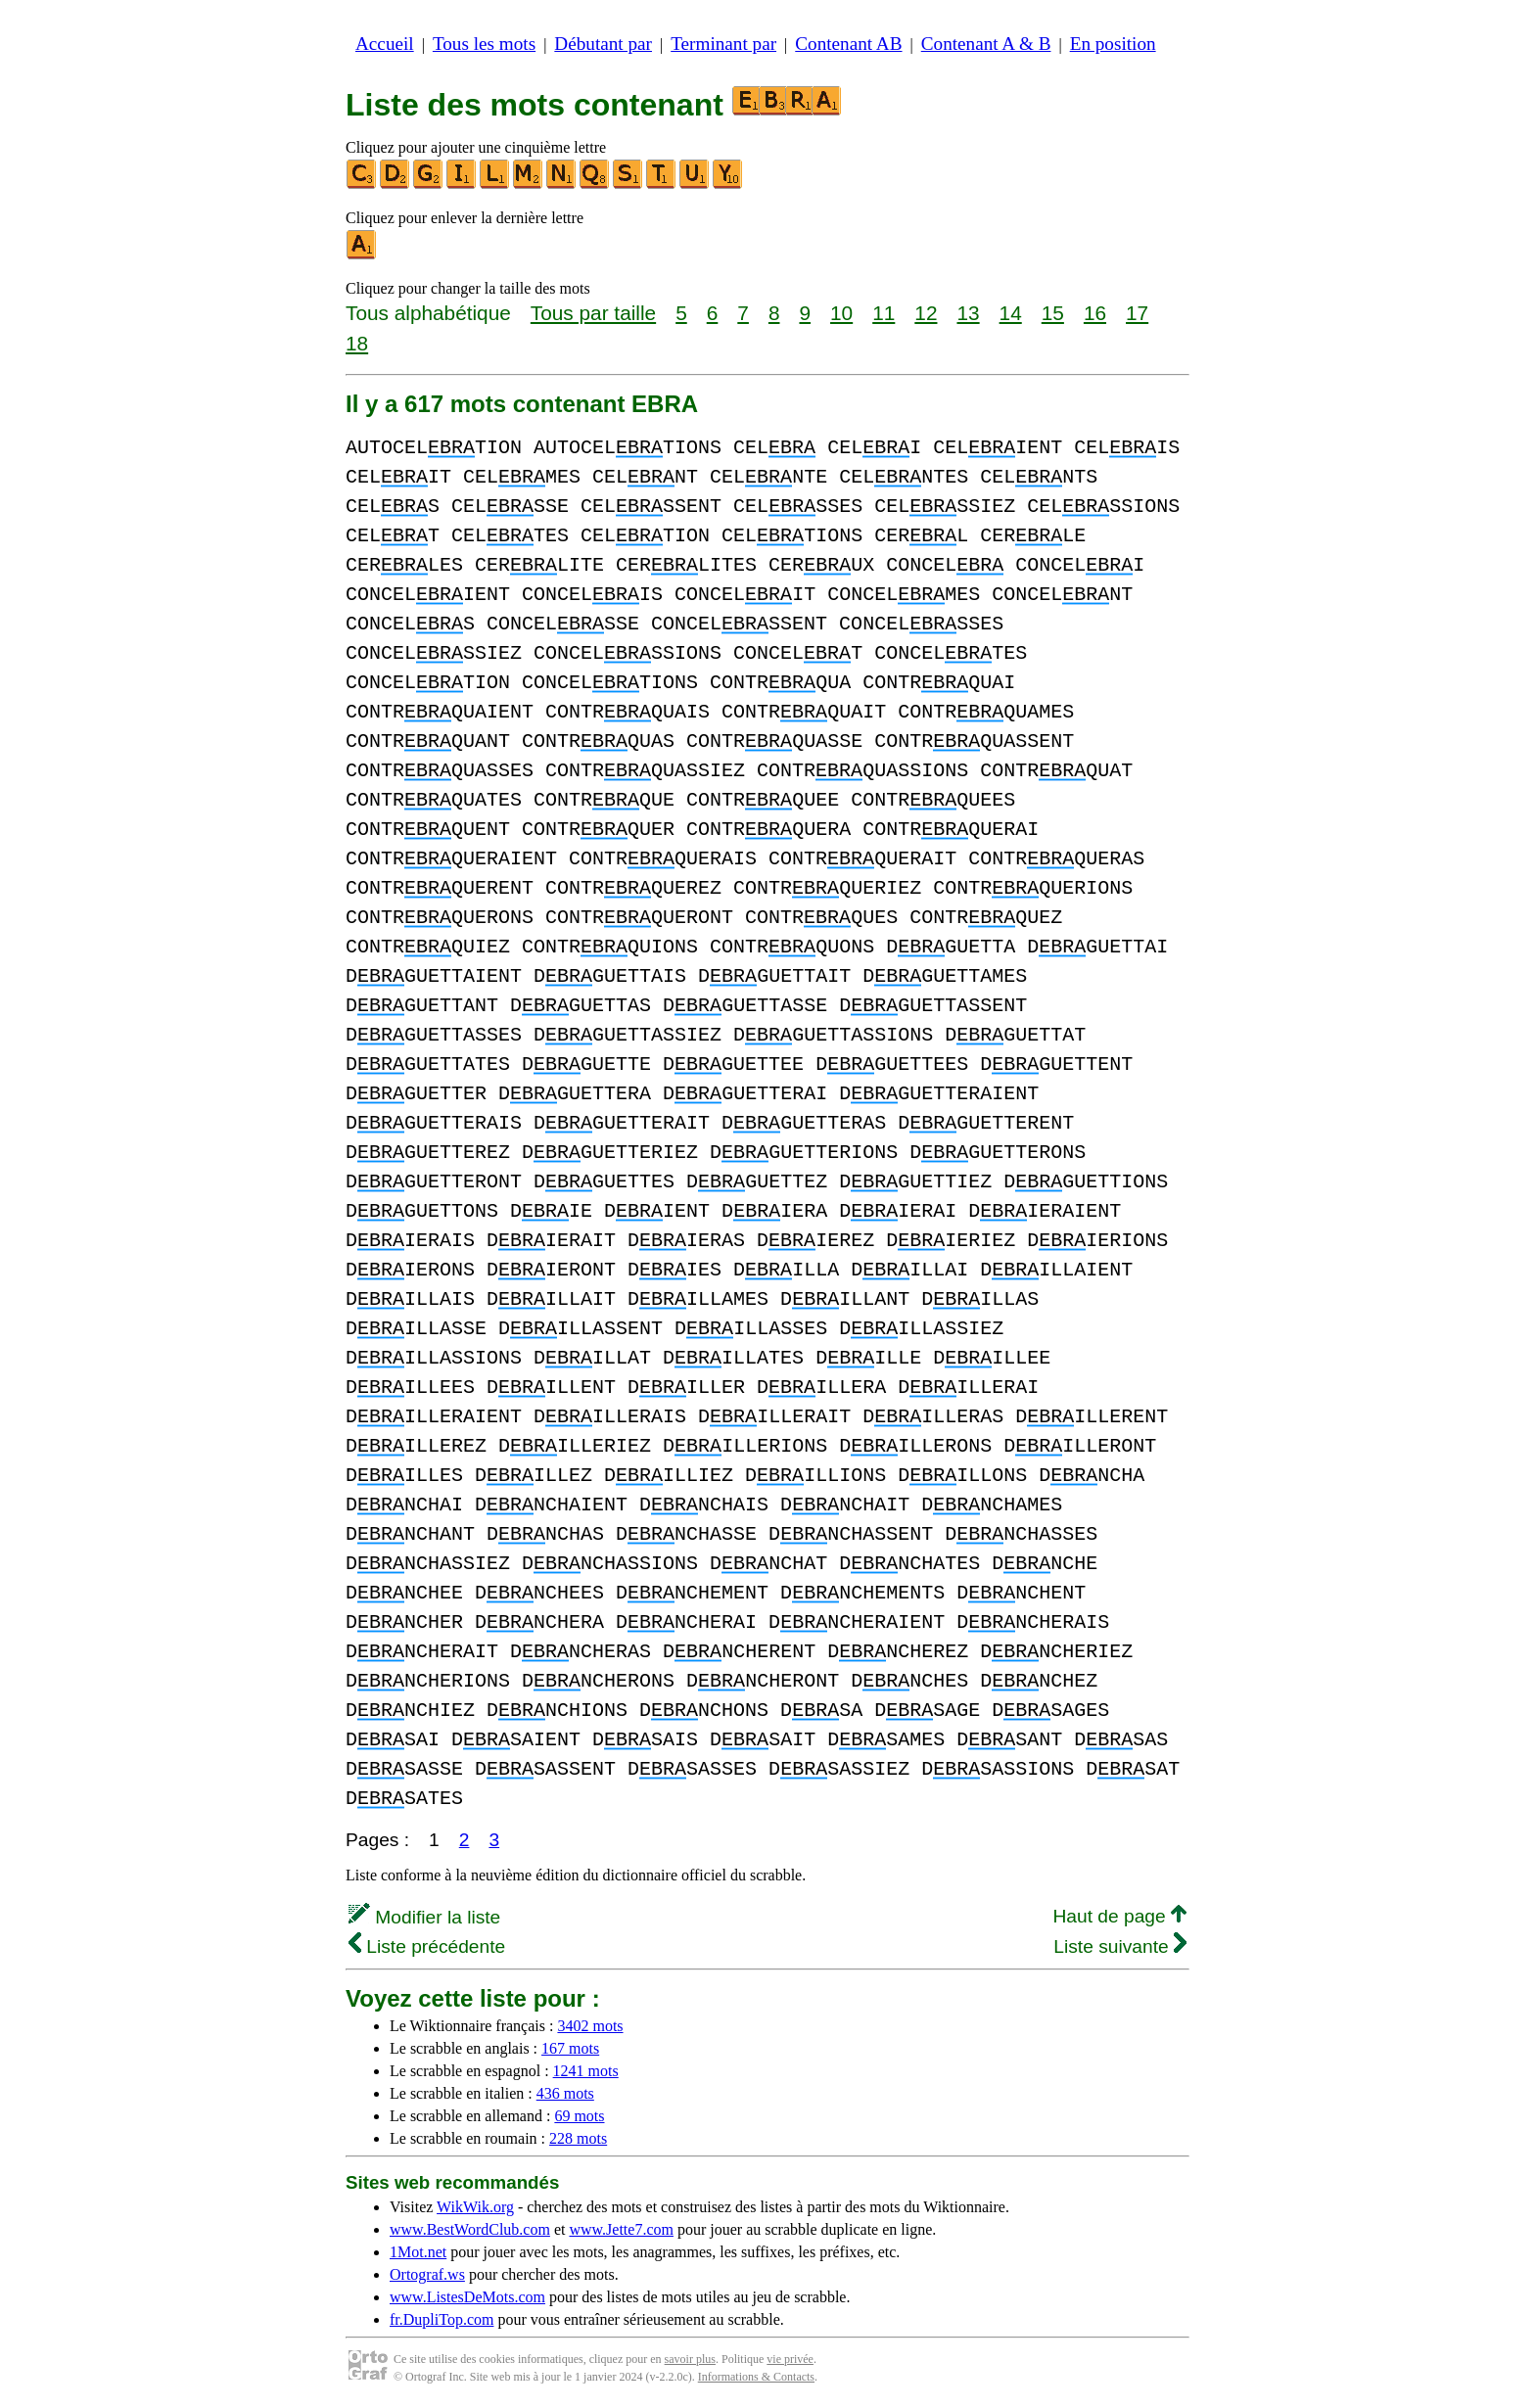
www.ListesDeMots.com (467, 2297)
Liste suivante (1119, 1946)
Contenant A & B (986, 43)
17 (1137, 312)
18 (357, 343)
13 (967, 312)
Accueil (384, 43)
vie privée (790, 2359)
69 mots (579, 2115)
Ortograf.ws (427, 2274)
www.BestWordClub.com (470, 2229)
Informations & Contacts (756, 2377)
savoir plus (690, 2359)
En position (1113, 43)
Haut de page (1119, 1916)
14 (1011, 312)
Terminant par (723, 43)
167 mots (570, 2048)
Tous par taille (593, 312)
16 (1095, 312)
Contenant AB (848, 43)
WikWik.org (475, 2207)
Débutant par (603, 43)
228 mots (578, 2138)
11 (883, 312)
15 (1053, 312)
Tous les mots (484, 43)
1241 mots (586, 2070)
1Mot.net (418, 2252)
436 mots (565, 2093)
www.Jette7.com (621, 2229)
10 (841, 312)
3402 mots (590, 2025)
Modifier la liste (424, 1917)
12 (925, 312)
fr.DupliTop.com (441, 2319)
